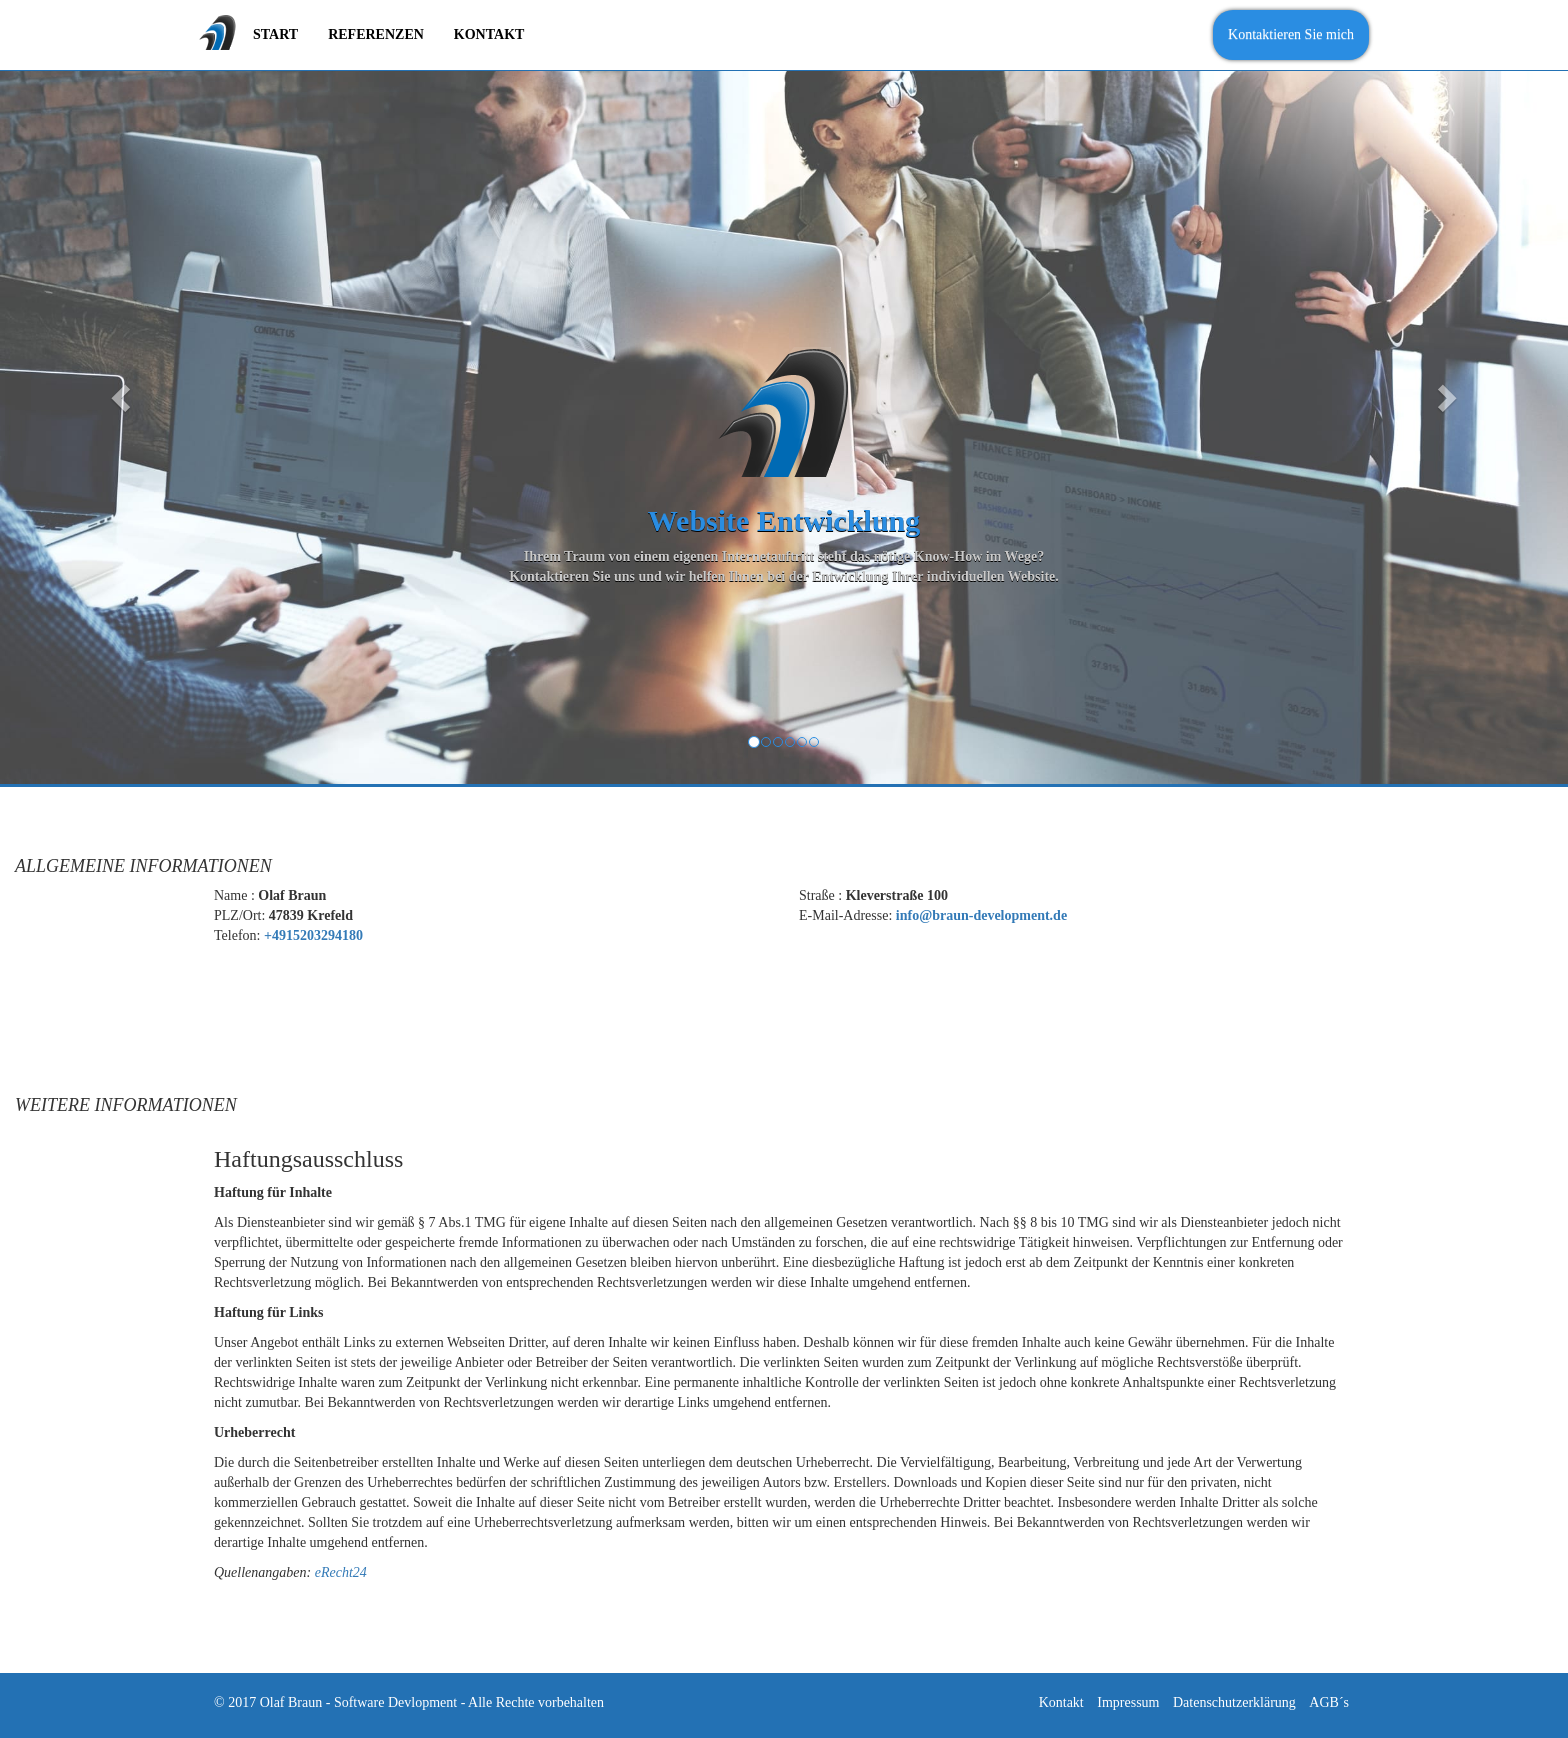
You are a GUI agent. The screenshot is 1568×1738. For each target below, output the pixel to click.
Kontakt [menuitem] (489, 34)
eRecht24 (341, 1572)
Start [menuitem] (275, 34)
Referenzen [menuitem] (376, 34)
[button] (117, 392)
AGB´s (1329, 1702)
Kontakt (1061, 1702)
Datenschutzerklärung (1234, 1702)
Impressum (1128, 1702)
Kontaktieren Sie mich (1291, 34)
